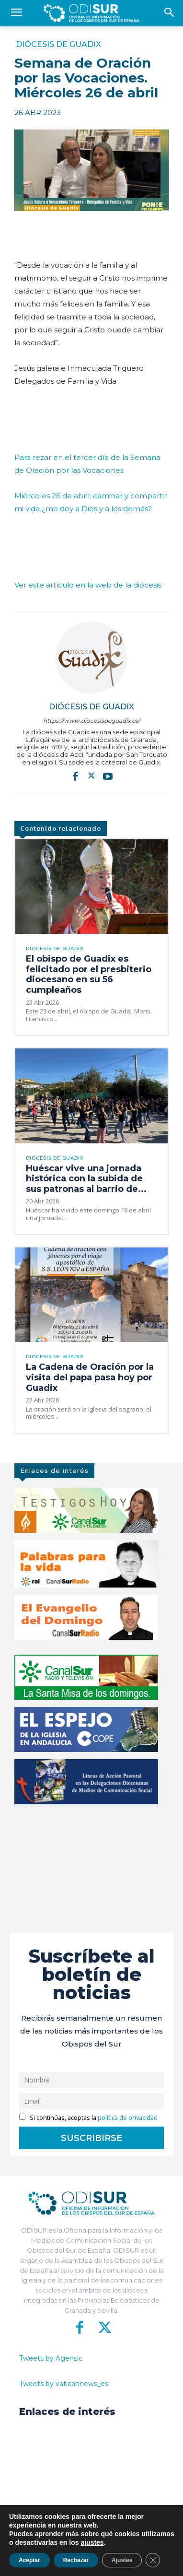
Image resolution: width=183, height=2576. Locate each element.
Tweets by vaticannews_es (63, 2383)
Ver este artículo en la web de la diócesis (87, 584)
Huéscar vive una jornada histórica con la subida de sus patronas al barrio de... (86, 1178)
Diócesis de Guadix (58, 44)
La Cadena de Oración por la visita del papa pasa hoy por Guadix (90, 1377)
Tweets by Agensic (50, 2358)
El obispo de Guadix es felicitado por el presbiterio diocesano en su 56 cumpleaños (88, 974)
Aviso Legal (112, 2561)
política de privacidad (128, 2118)
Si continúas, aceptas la (88, 2118)
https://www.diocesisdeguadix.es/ (91, 720)
